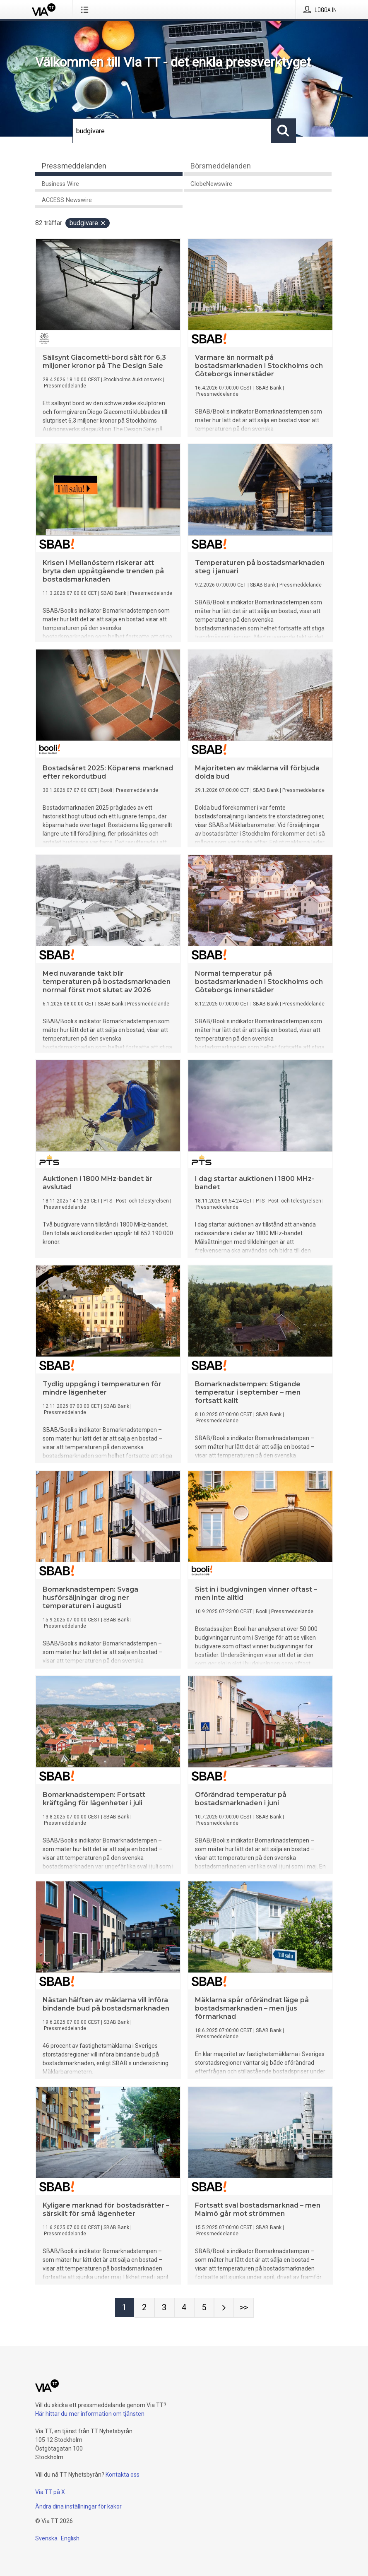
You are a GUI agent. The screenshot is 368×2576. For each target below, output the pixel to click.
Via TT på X (50, 2492)
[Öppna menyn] (86, 9)
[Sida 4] (184, 2308)
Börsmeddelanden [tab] (220, 165)
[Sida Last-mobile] (244, 2308)
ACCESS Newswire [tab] (67, 200)
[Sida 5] (204, 2308)
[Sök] (171, 130)
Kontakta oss (123, 2474)
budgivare (88, 223)
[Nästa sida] (224, 2308)
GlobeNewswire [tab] (211, 184)
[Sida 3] (164, 2308)
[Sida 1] (125, 2308)
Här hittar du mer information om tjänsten (89, 2413)
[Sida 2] (144, 2308)
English (70, 2538)
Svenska (46, 2538)
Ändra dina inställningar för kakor (78, 2506)
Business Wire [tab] (60, 184)
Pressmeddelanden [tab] (74, 165)
